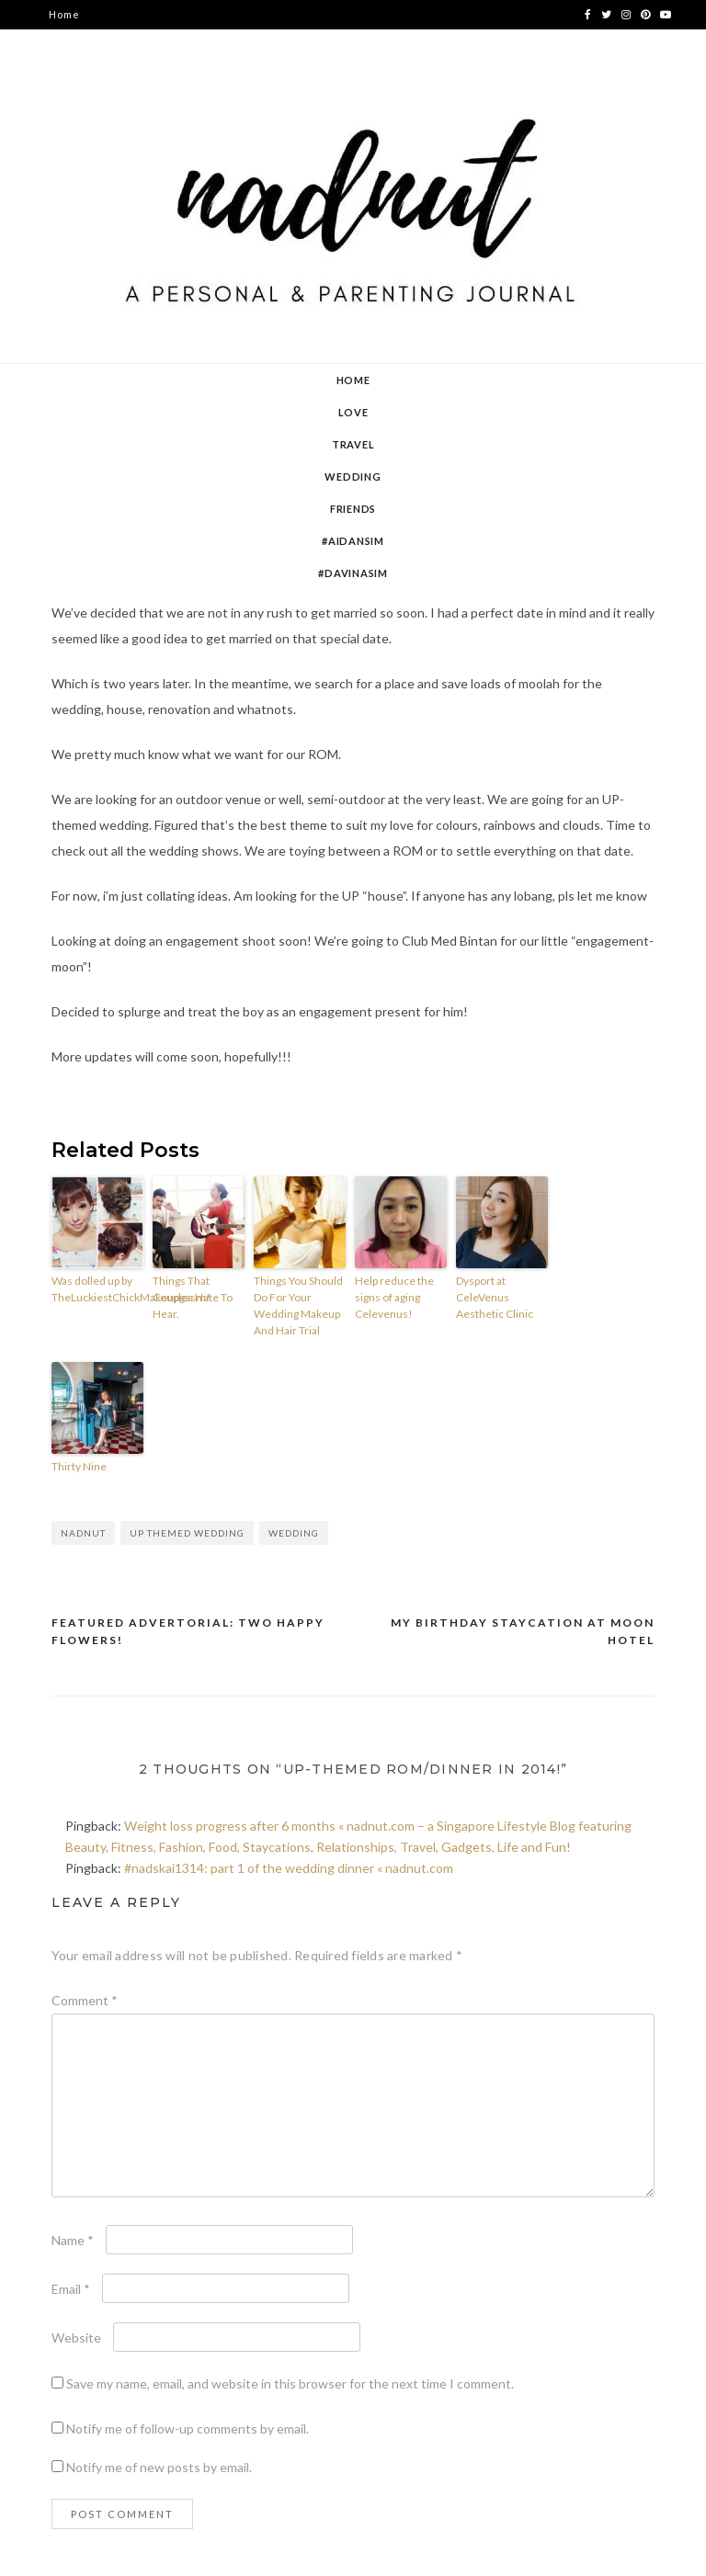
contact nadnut (90, 73)
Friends (353, 509)
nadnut (83, 1532)
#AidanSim (353, 541)
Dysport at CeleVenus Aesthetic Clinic (494, 1297)
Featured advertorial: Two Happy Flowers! (188, 1632)
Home (64, 14)
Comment (84, 2000)
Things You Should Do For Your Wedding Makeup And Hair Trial (298, 1305)
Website (76, 2337)
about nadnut (84, 44)
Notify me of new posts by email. (159, 2467)
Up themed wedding (187, 1532)
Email (70, 2289)
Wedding (353, 476)
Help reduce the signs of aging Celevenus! (394, 1297)
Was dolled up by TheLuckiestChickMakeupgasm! (97, 1289)
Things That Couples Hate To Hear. (193, 1297)
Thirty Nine (79, 1466)
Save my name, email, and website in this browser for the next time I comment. (290, 2383)
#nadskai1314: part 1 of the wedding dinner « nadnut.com (288, 1868)
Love (353, 412)
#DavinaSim (353, 573)
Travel (353, 444)
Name (72, 2240)
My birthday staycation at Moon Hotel (523, 1632)
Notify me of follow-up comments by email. (187, 2428)
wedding (293, 1532)
